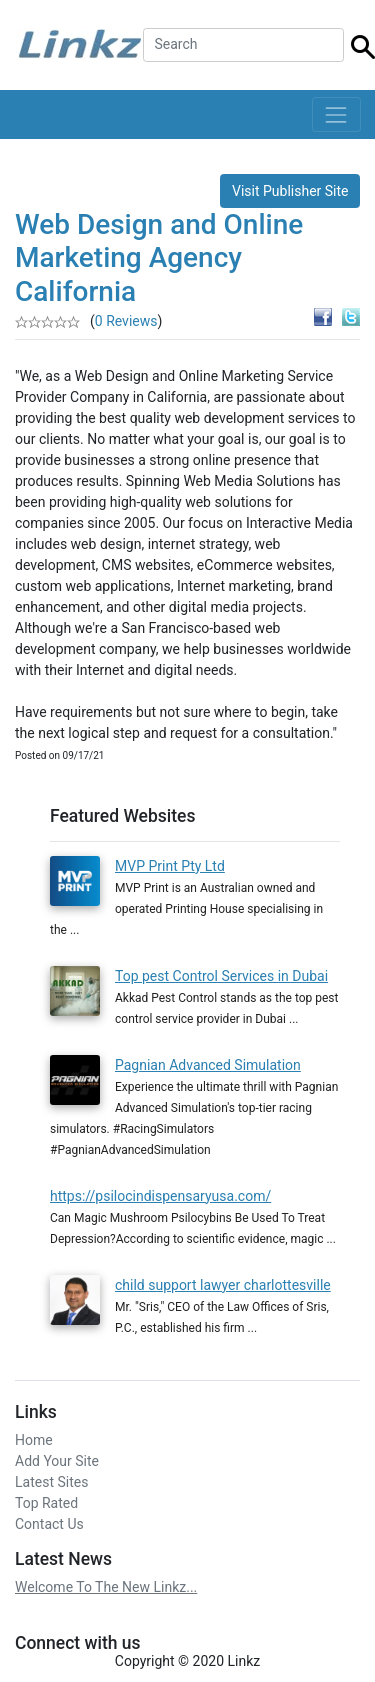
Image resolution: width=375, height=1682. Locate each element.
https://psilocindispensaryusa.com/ (160, 1196)
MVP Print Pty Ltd (170, 866)
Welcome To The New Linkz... (106, 1587)
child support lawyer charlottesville (223, 1285)
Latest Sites (51, 1482)
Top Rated (46, 1503)
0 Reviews (126, 321)
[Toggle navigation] (336, 114)
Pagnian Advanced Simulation (208, 1065)
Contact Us (49, 1524)
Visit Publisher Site (290, 191)
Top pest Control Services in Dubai (221, 976)
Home (34, 1440)
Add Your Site (57, 1461)
